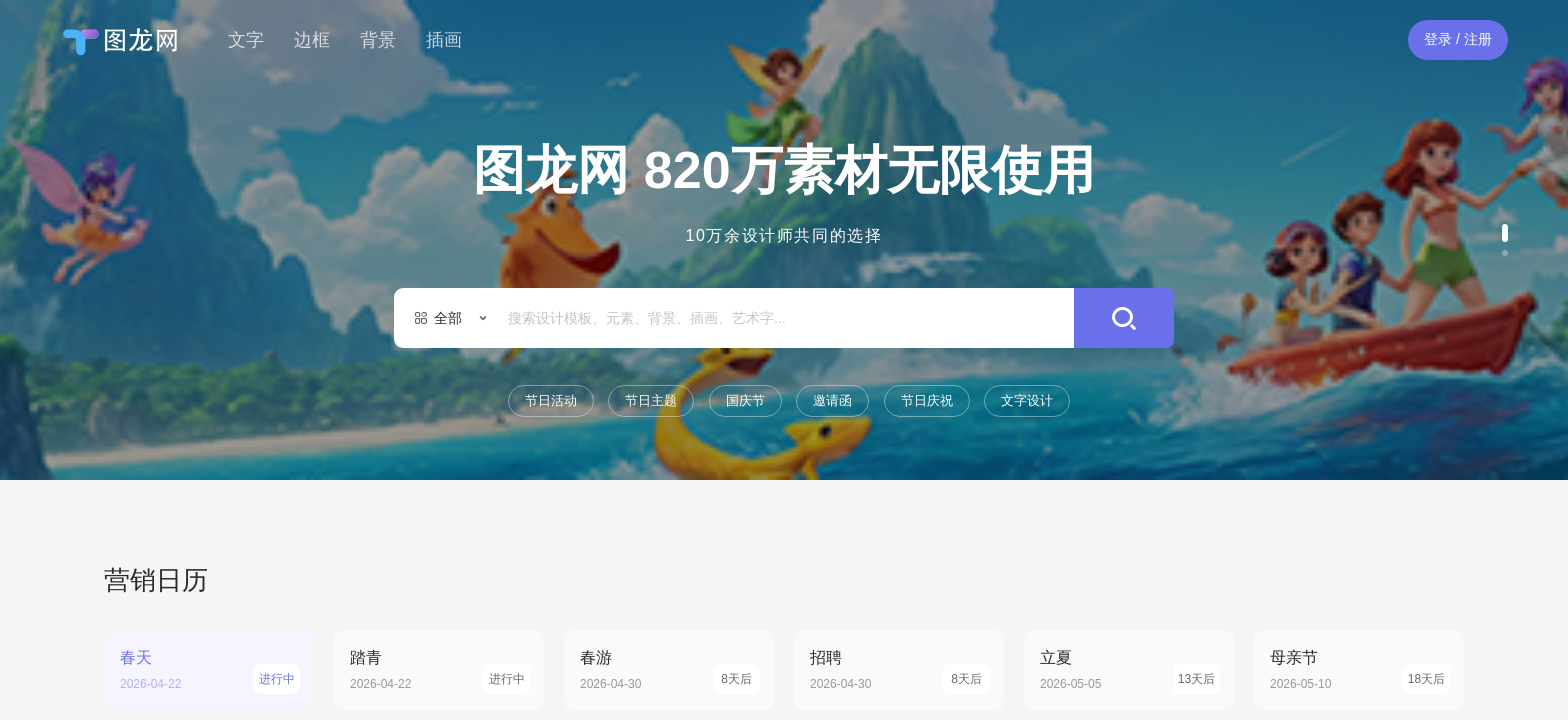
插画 (444, 40)
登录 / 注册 (1458, 39)
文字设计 (1027, 400)
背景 (378, 40)
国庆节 (745, 400)
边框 (312, 40)
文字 (246, 40)
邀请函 (832, 400)
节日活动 (551, 400)
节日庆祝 (927, 400)
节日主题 (651, 400)
